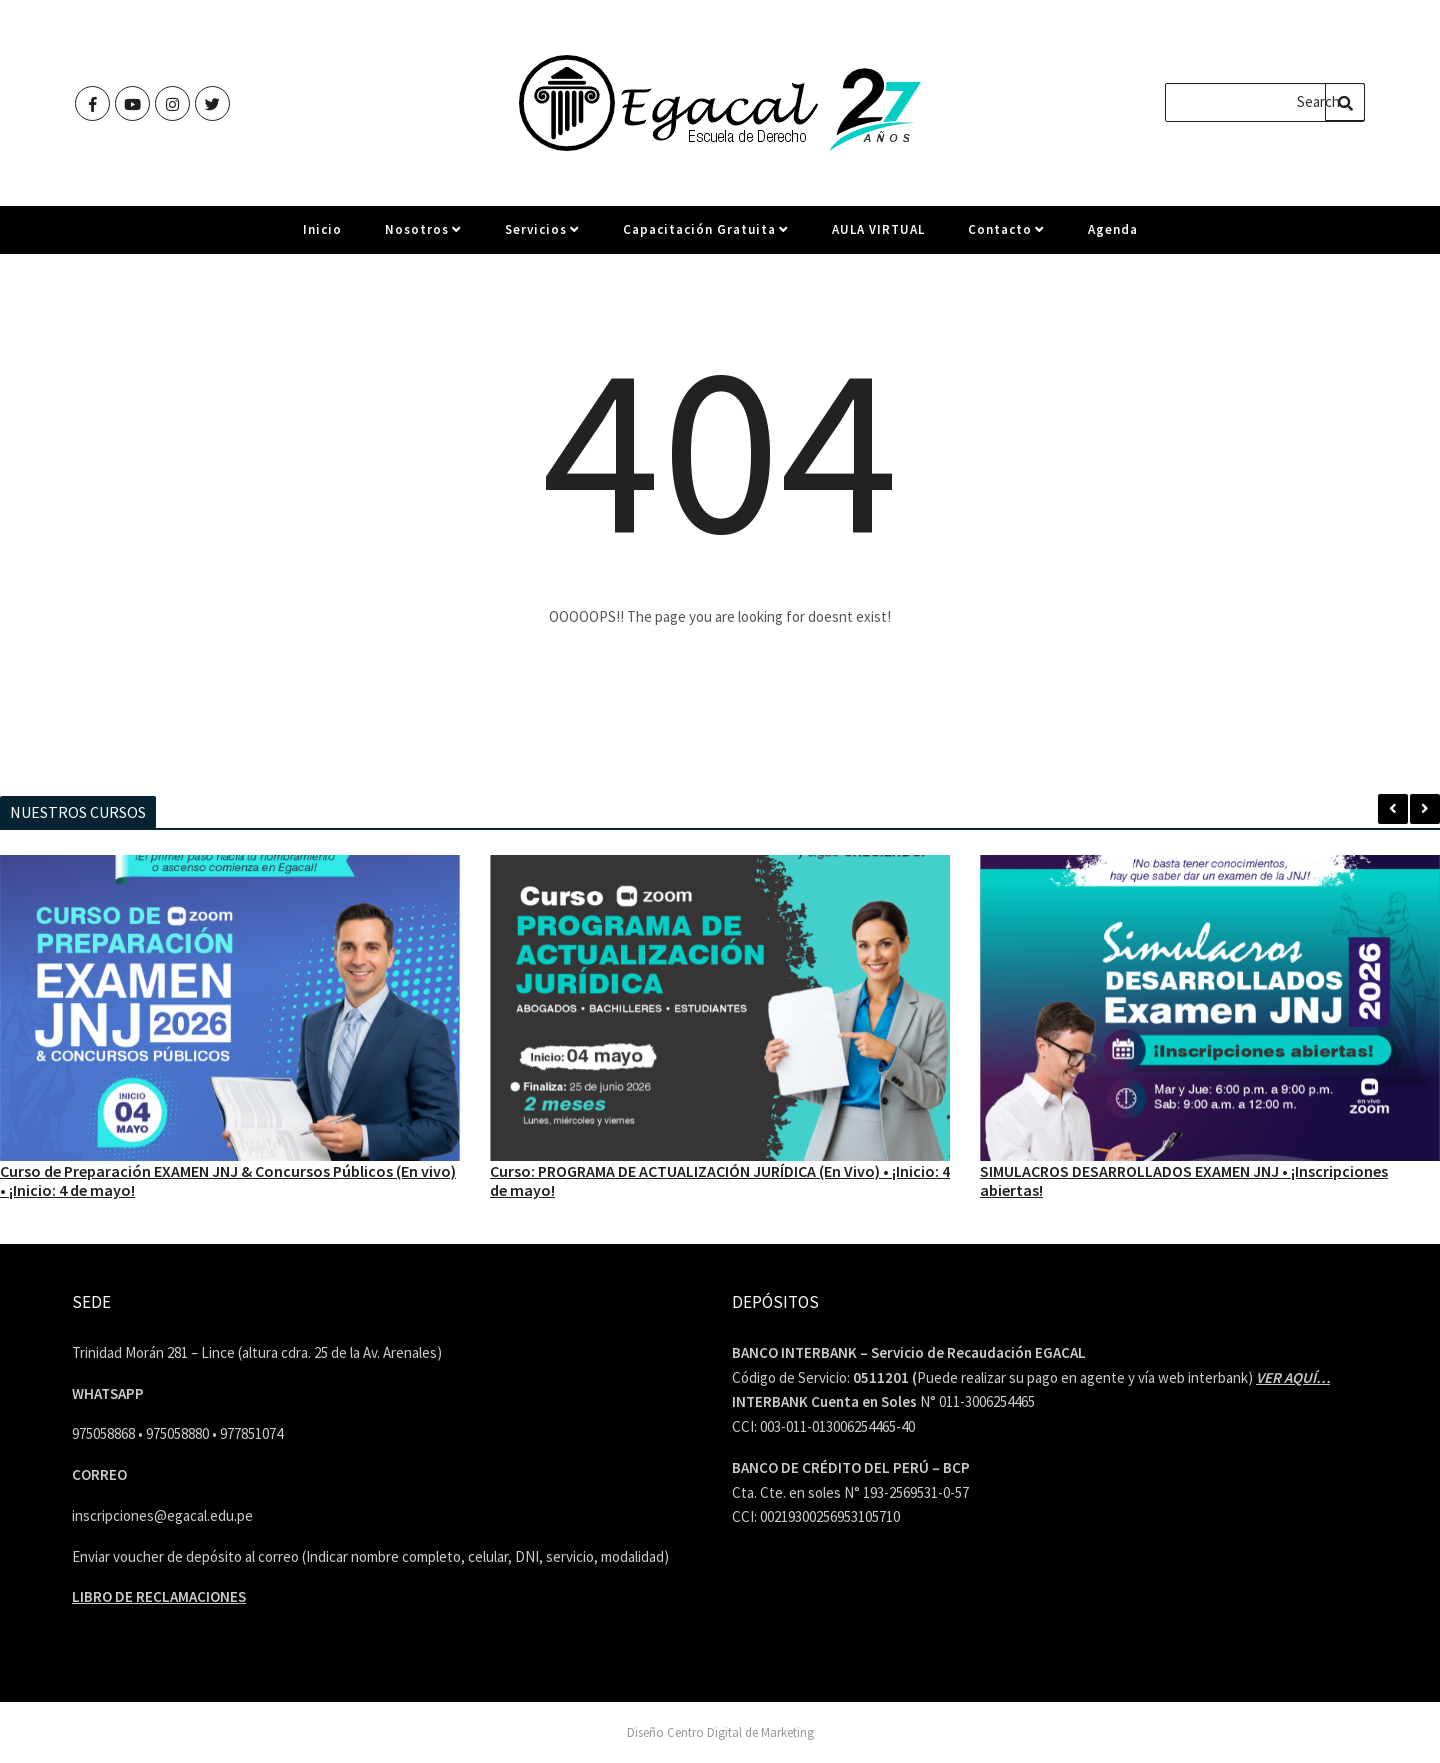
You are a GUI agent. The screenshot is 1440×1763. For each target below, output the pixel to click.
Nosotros (423, 237)
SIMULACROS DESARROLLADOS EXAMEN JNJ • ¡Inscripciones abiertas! (1184, 1179)
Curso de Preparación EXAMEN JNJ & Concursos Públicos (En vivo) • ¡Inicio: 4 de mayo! (228, 1179)
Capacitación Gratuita (706, 237)
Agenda (1113, 237)
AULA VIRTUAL (878, 237)
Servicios (542, 237)
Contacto (1006, 237)
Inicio (322, 237)
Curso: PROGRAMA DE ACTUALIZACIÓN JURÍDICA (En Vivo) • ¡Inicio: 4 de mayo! (720, 1179)
